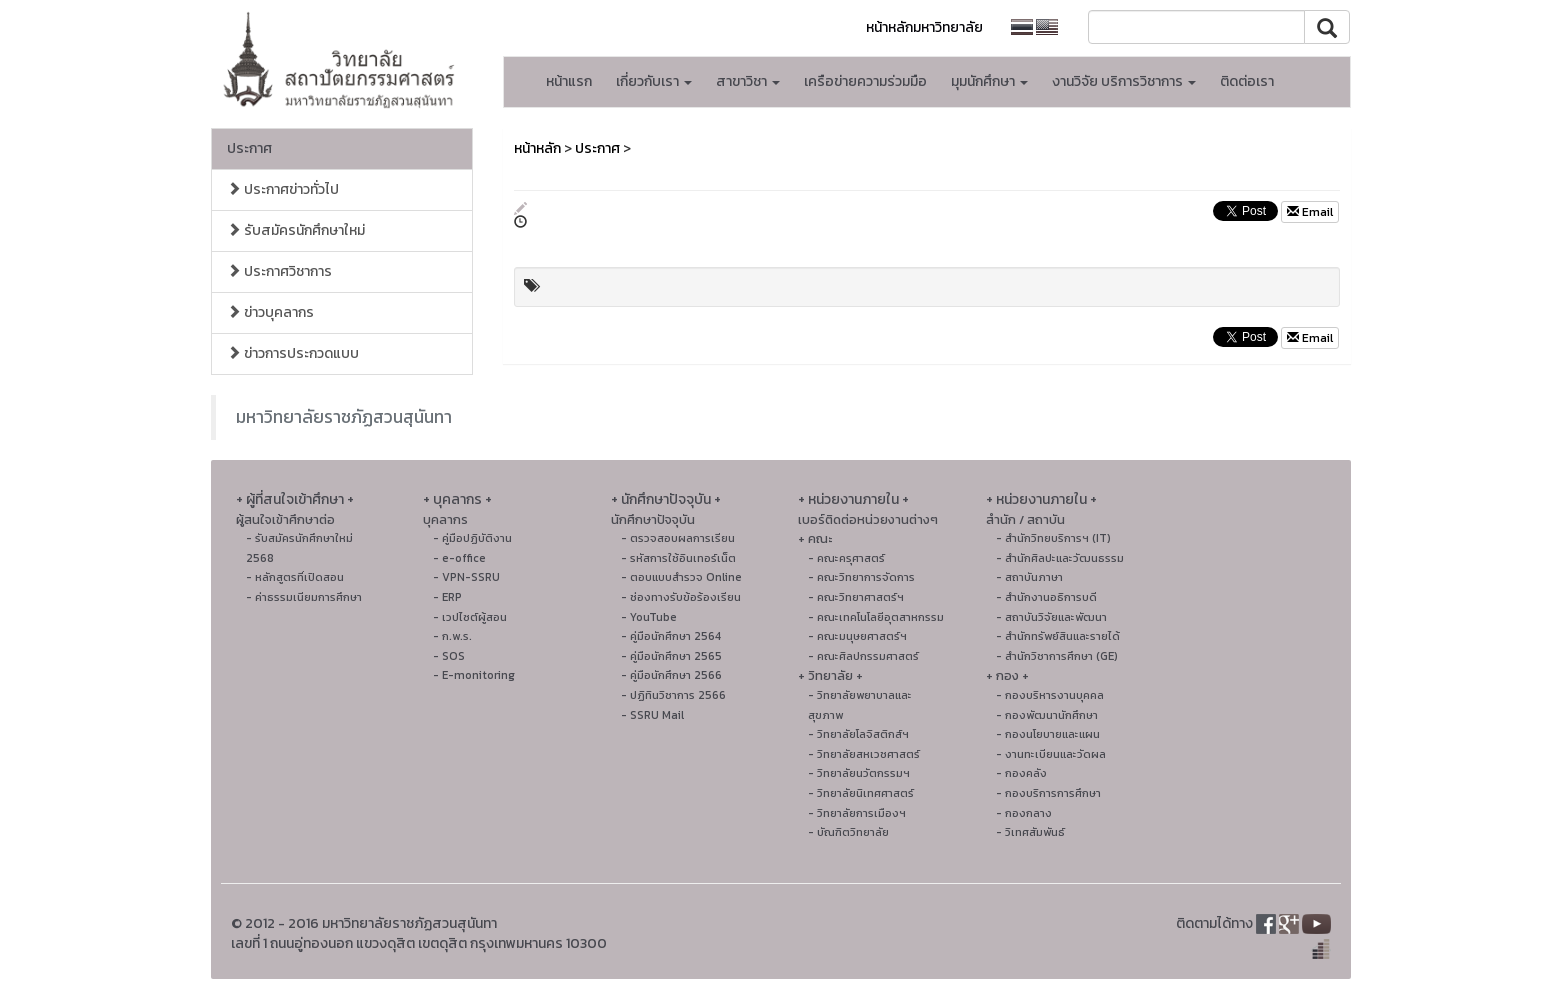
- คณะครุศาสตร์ (846, 558)
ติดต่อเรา (1247, 81)
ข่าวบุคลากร (270, 312)
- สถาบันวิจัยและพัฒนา (1051, 617)
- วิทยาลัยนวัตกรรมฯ (859, 773)
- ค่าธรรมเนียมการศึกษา (304, 597)
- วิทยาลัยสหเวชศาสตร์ (864, 754)
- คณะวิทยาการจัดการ (861, 577)
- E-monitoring (474, 675)
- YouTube (649, 617)
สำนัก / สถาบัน (1025, 519)
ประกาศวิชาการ (279, 271)
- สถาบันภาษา (1029, 577)
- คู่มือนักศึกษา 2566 (671, 675)
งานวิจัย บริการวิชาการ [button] (1124, 81)
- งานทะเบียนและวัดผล (1051, 754)
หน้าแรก (569, 81)
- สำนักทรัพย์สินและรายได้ (1058, 636)
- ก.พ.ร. (452, 636)
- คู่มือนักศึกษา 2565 (671, 656)
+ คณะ (815, 538)
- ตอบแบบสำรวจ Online (681, 577)
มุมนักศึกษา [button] (989, 81)
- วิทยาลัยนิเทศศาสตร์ (861, 793)
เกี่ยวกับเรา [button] (654, 81)
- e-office (459, 558)
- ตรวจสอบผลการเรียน (678, 538)
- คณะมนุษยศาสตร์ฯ (857, 636)
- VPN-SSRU (466, 577)
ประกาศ (249, 148)
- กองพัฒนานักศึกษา (1047, 715)
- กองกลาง (1024, 813)
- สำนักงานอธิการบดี (1046, 597)
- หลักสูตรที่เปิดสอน (295, 577)
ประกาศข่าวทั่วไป (283, 189)
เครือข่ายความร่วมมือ (865, 81)
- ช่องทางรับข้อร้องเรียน (681, 597)
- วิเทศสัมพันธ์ (1030, 832)
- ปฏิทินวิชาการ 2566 (673, 695)
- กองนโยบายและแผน (1048, 734)
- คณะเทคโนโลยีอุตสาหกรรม (876, 617)
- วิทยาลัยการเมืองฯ (857, 813)
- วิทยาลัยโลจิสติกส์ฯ (858, 734)
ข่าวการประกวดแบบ (293, 353)
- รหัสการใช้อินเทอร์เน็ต (678, 558)
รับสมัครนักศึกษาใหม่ (296, 230)
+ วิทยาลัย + (830, 675)
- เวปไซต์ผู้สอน (470, 617)
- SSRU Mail (652, 715)
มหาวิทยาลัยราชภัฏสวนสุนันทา (344, 417)
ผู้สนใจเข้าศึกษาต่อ (285, 519)
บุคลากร (445, 519)
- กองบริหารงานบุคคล (1050, 695)
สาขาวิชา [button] (748, 81)
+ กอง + (1007, 675)
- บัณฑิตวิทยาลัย (848, 832)
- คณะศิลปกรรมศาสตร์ (863, 656)
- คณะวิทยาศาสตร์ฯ (856, 597)
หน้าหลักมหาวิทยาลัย (924, 27)
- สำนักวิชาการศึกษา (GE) (1057, 656)
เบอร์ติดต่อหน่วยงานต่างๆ (868, 519)
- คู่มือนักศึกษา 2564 (671, 636)
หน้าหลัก (537, 148)
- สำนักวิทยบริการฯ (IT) (1053, 538)
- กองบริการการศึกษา (1048, 793)
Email (1310, 212)
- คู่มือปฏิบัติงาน (472, 538)
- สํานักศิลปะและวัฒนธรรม (1060, 558)
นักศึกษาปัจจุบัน (653, 519)
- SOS (449, 656)
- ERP (447, 597)
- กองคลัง (1021, 773)
